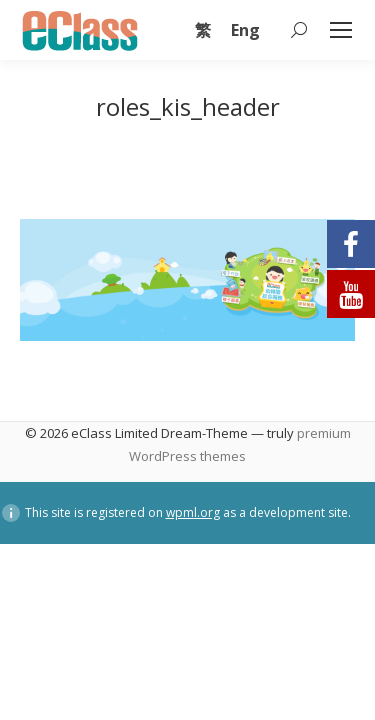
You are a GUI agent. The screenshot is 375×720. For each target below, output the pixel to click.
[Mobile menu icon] (341, 30)
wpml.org (193, 512)
